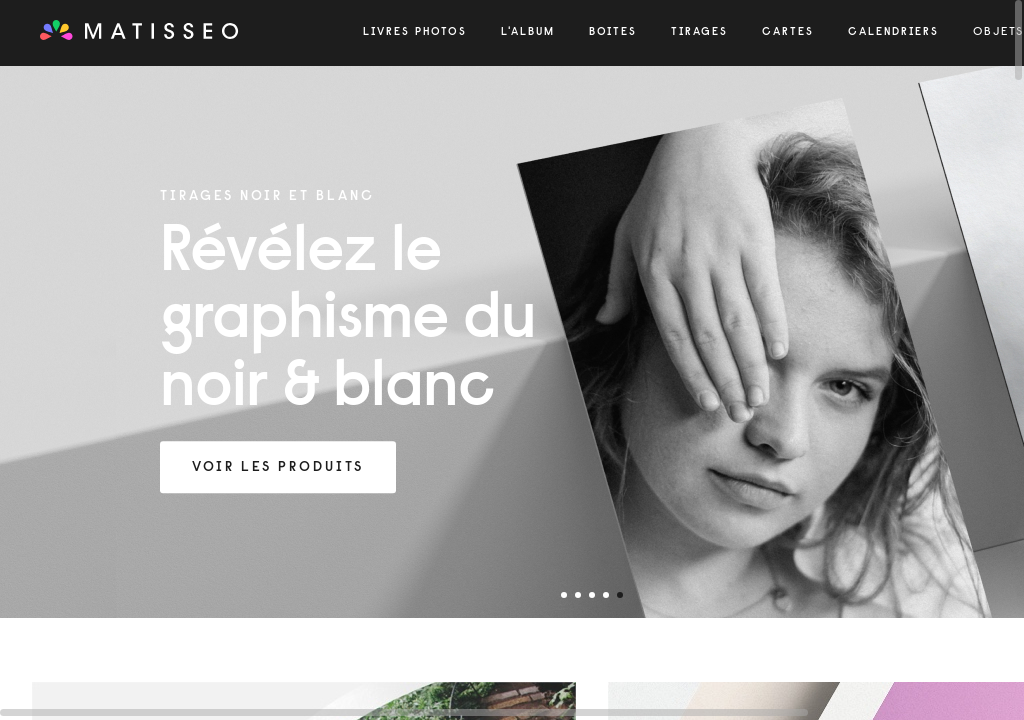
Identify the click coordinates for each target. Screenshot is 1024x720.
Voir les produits (278, 468)
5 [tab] (620, 595)
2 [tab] (578, 595)
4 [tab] (606, 595)
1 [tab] (564, 595)
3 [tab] (592, 595)
